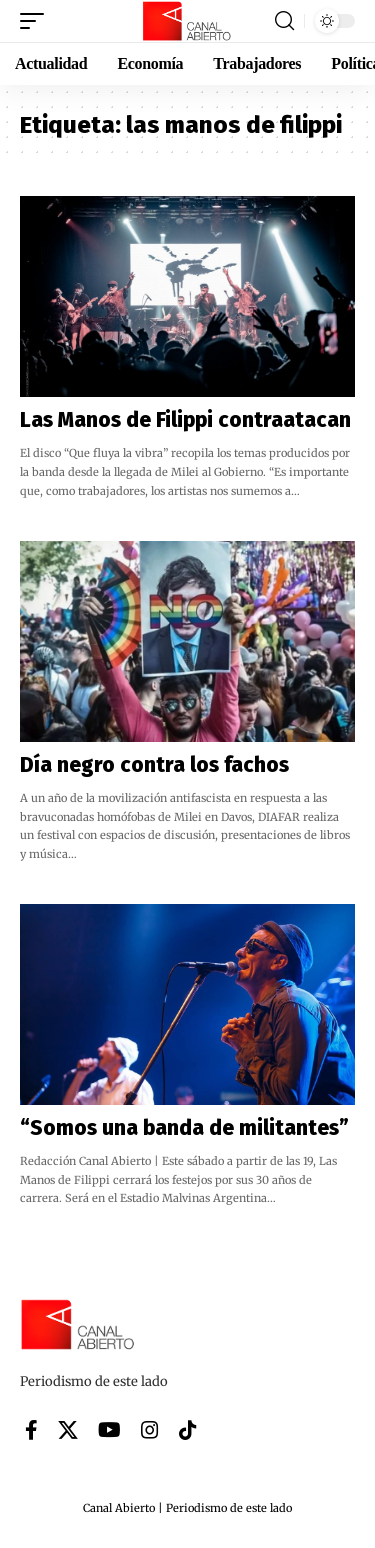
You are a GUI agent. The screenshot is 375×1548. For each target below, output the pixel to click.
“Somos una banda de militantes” (184, 1128)
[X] (68, 1430)
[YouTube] (109, 1430)
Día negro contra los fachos (154, 765)
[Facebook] (31, 1430)
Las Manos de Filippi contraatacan (185, 420)
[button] (37, 21)
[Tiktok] (188, 1430)
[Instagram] (150, 1430)
